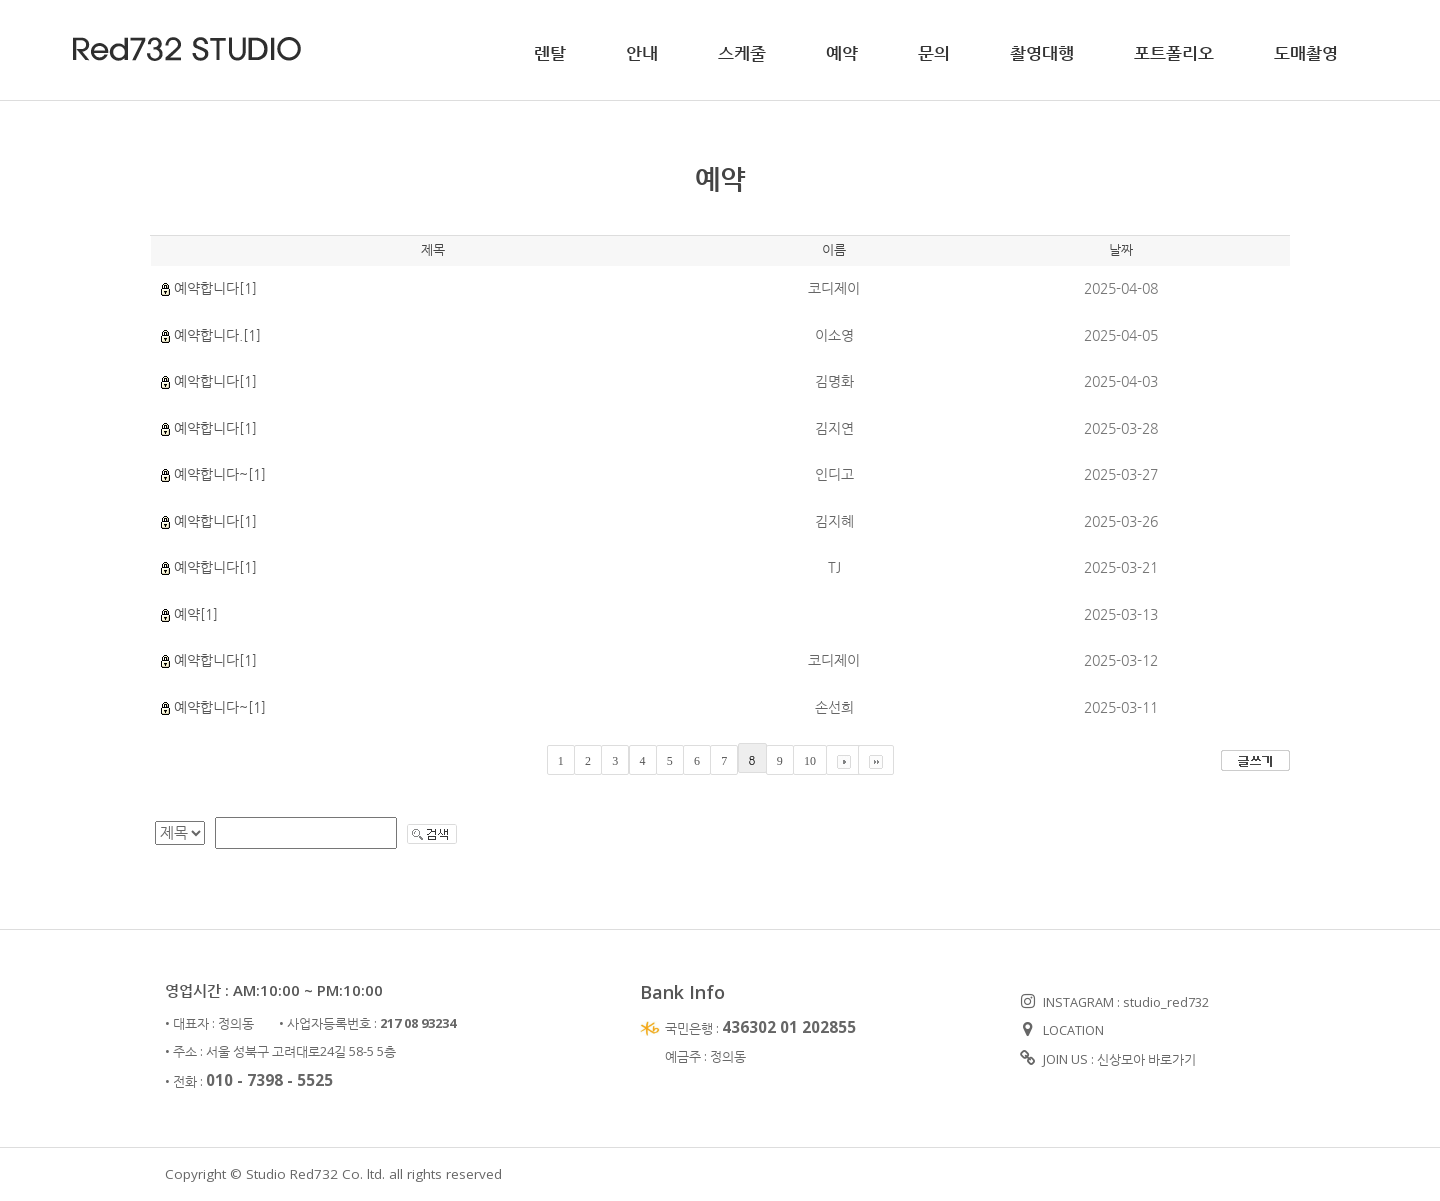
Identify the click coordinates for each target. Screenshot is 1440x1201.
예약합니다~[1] (220, 474)
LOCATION (1062, 1030)
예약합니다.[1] (217, 335)
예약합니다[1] (215, 288)
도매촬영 (1306, 52)
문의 (934, 52)
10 (810, 761)
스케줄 (742, 52)
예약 (842, 52)
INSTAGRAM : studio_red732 (1114, 1002)
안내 (642, 52)
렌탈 (550, 52)
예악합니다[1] (215, 381)
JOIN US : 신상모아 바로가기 (1108, 1059)
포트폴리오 (1174, 52)
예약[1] (196, 614)
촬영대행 (1042, 52)
